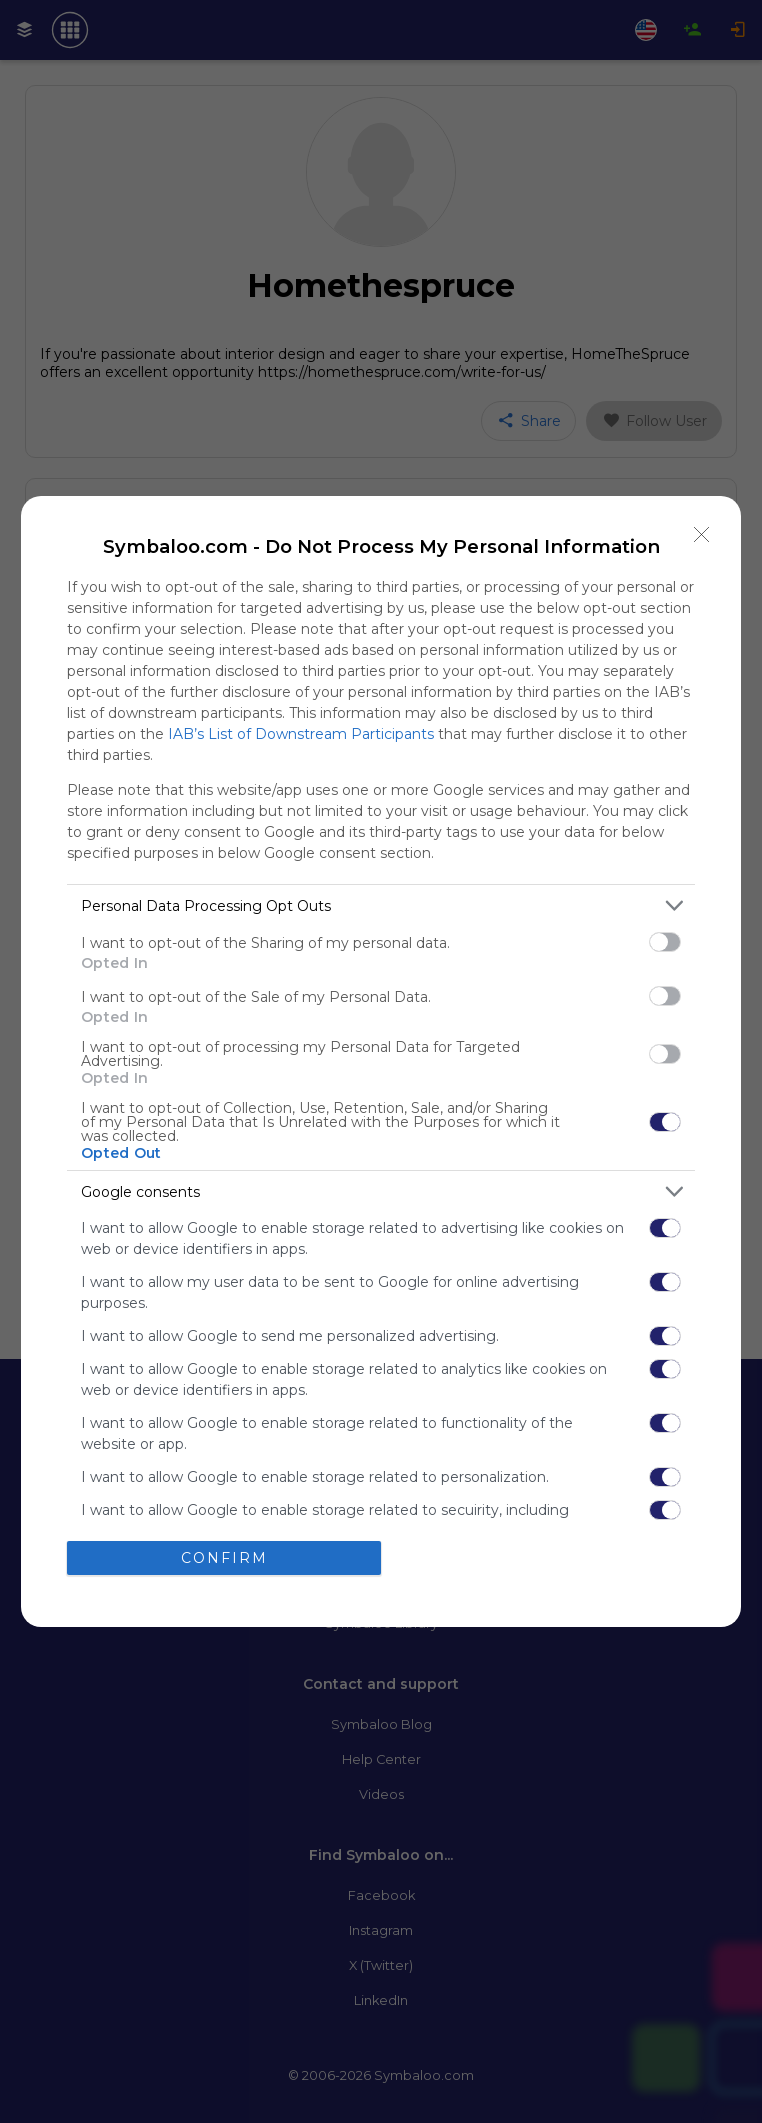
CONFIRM (224, 1558)
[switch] (665, 942)
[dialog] (381, 1061)
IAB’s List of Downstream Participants (301, 734)
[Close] (702, 535)
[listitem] (381, 905)
